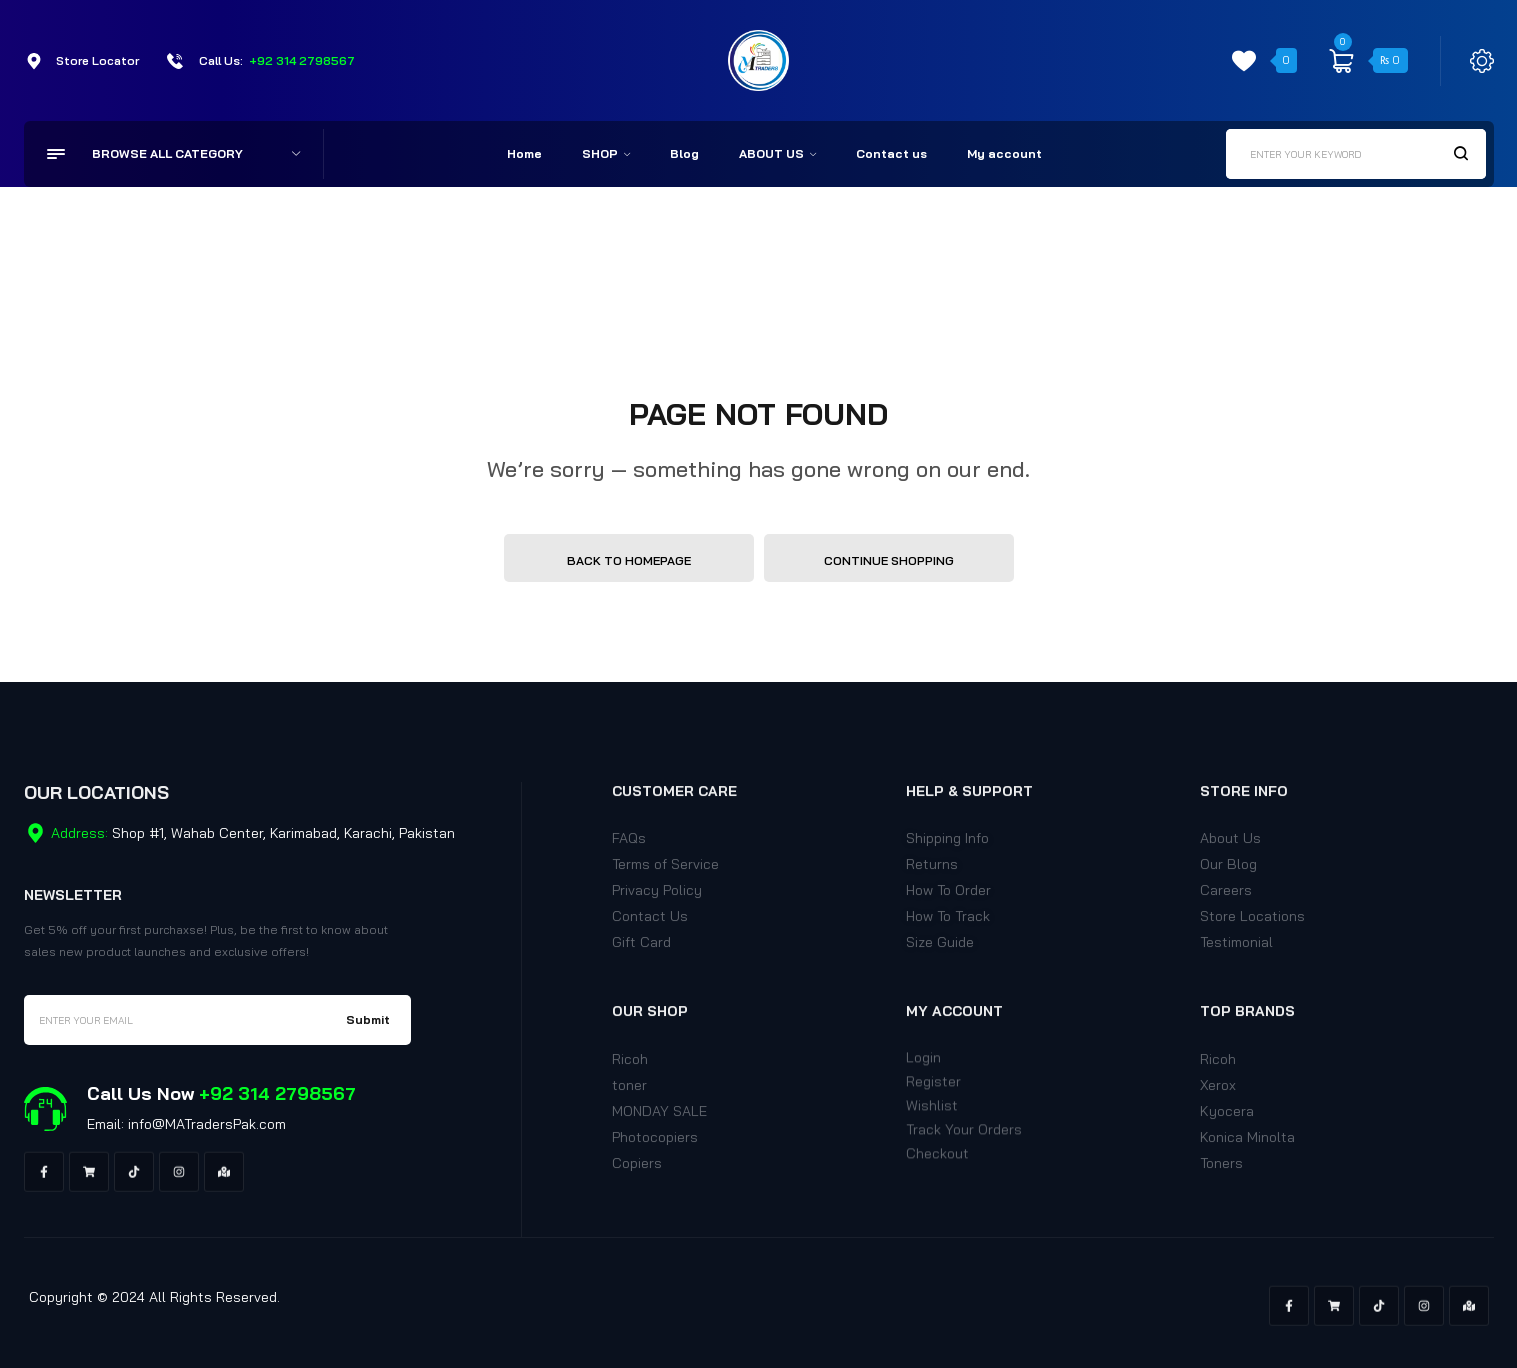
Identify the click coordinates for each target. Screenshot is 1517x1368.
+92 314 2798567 (302, 60)
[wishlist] (1244, 61)
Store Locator (97, 60)
